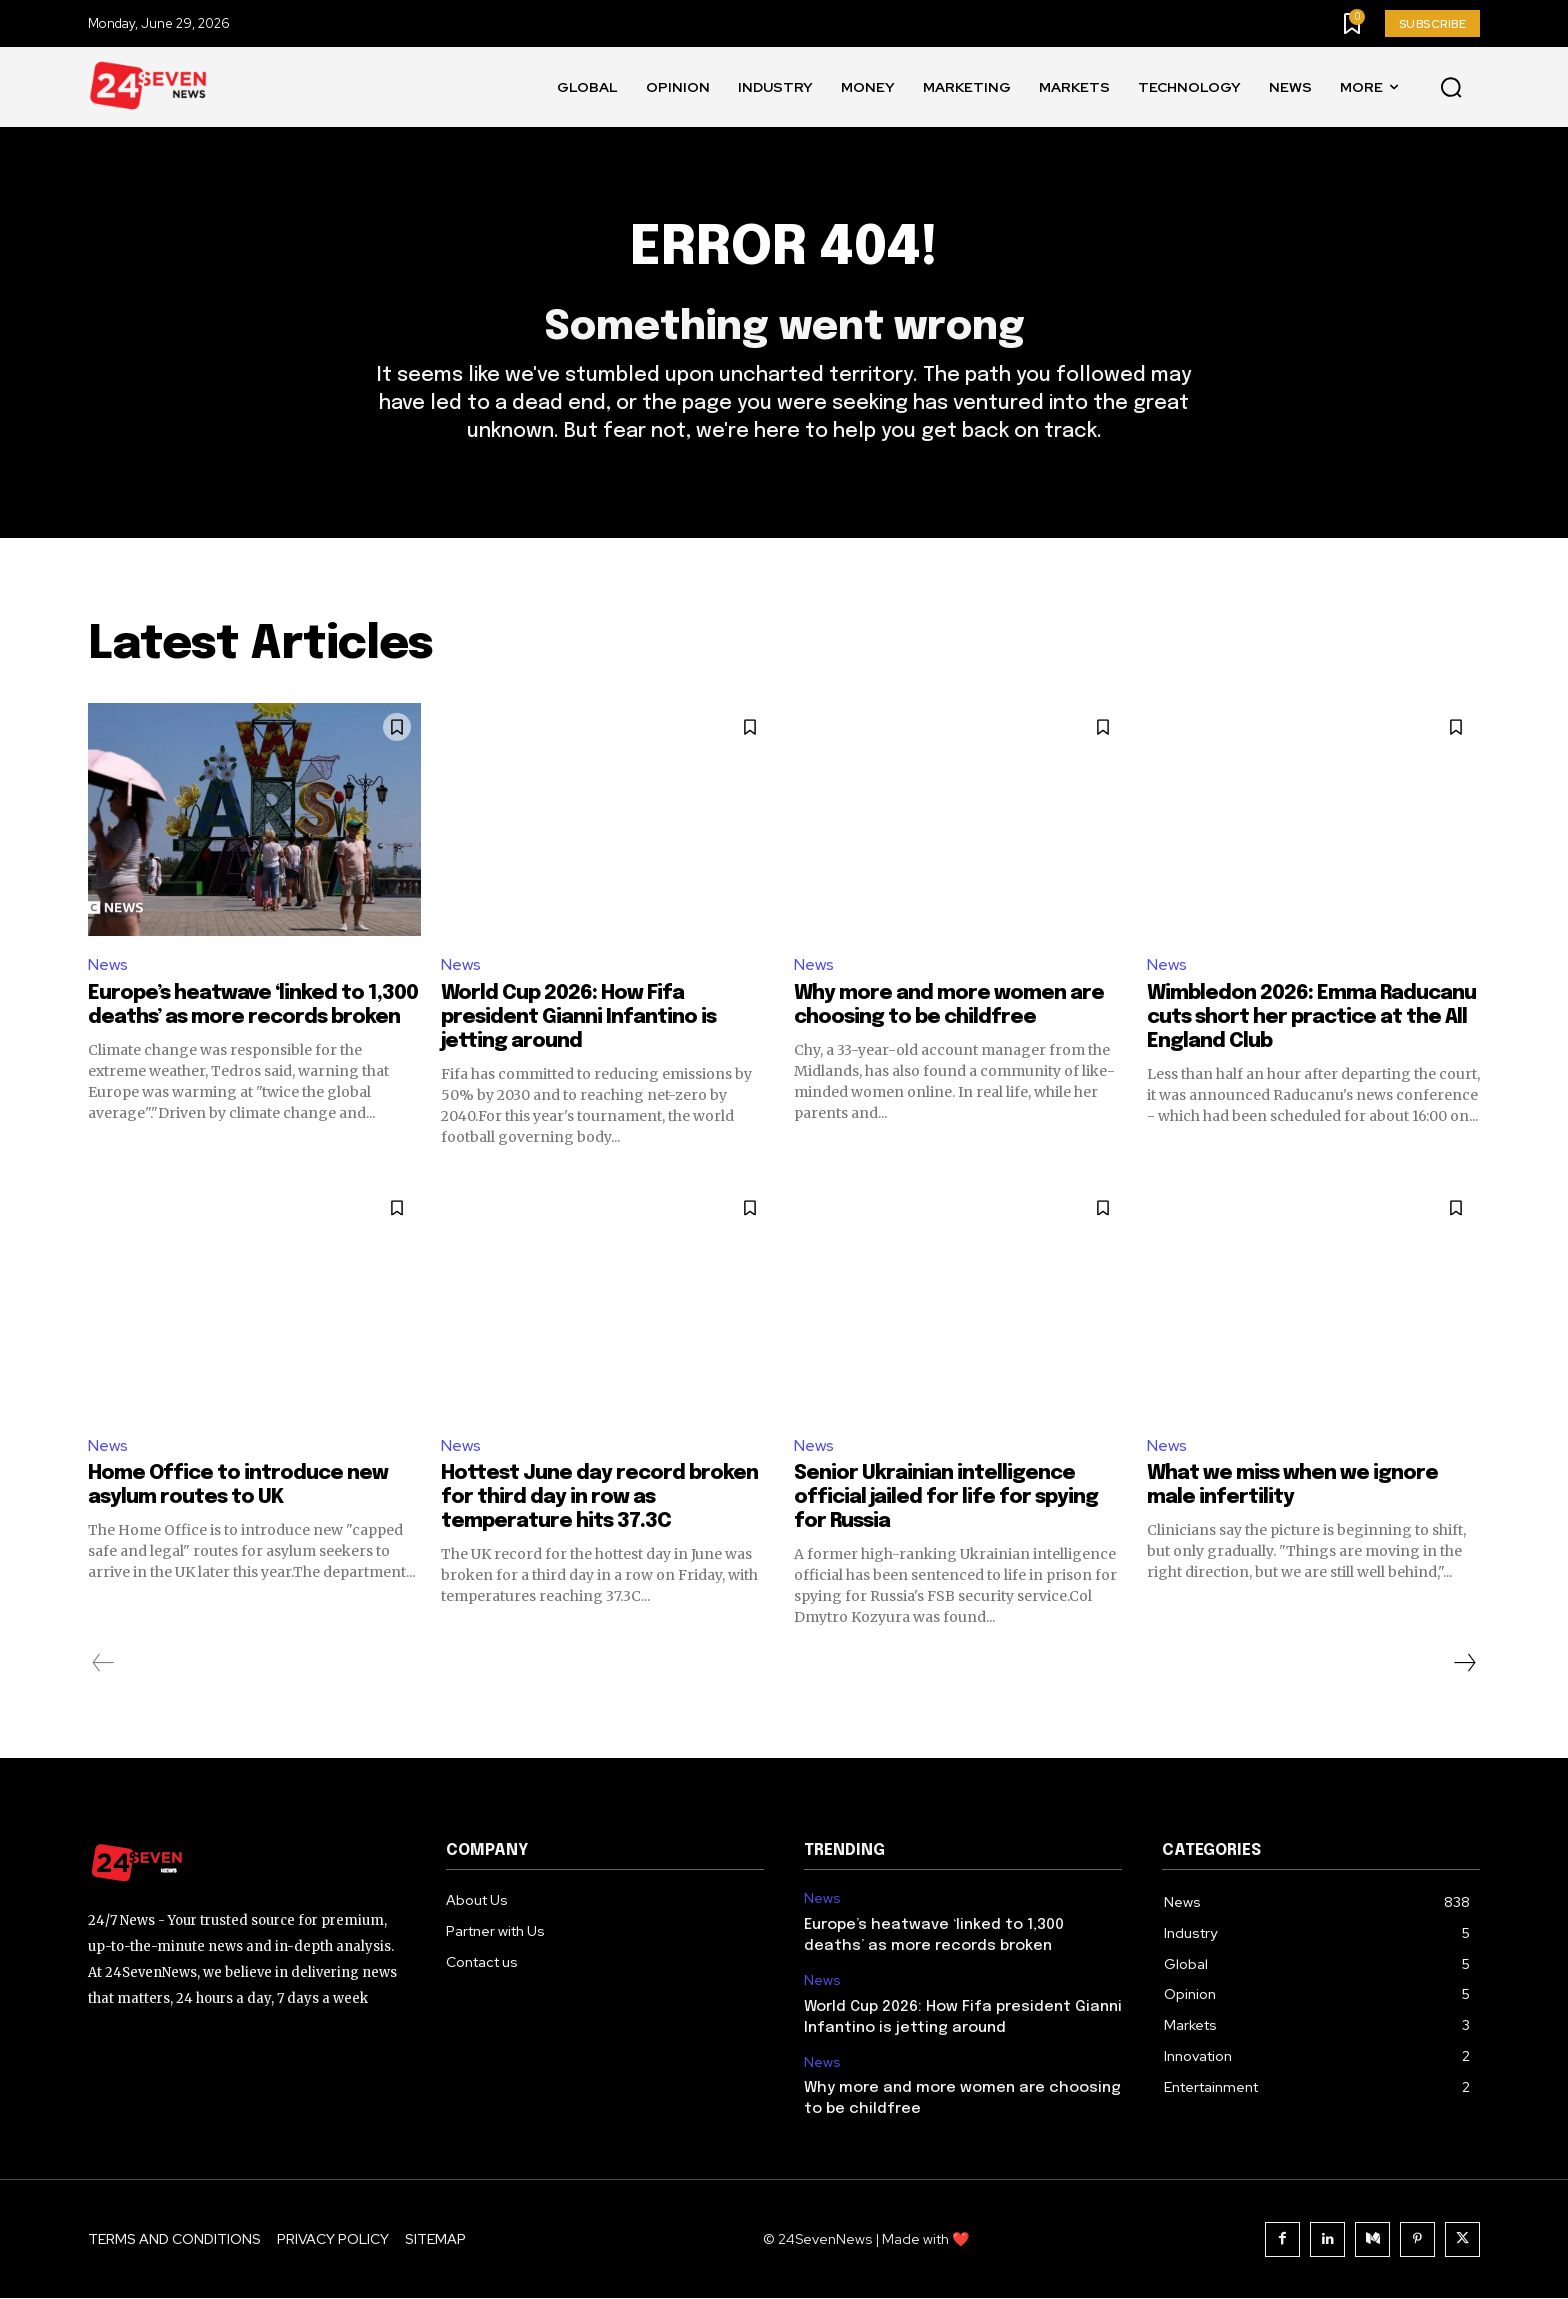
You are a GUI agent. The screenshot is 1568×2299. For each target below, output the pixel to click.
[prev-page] (103, 1664)
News (108, 964)
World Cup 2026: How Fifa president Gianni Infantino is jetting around (578, 1017)
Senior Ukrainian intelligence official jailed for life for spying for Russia (946, 1498)
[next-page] (1464, 1664)
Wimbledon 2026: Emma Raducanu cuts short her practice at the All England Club (1311, 1017)
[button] (1451, 88)
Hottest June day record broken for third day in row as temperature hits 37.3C (599, 1498)
